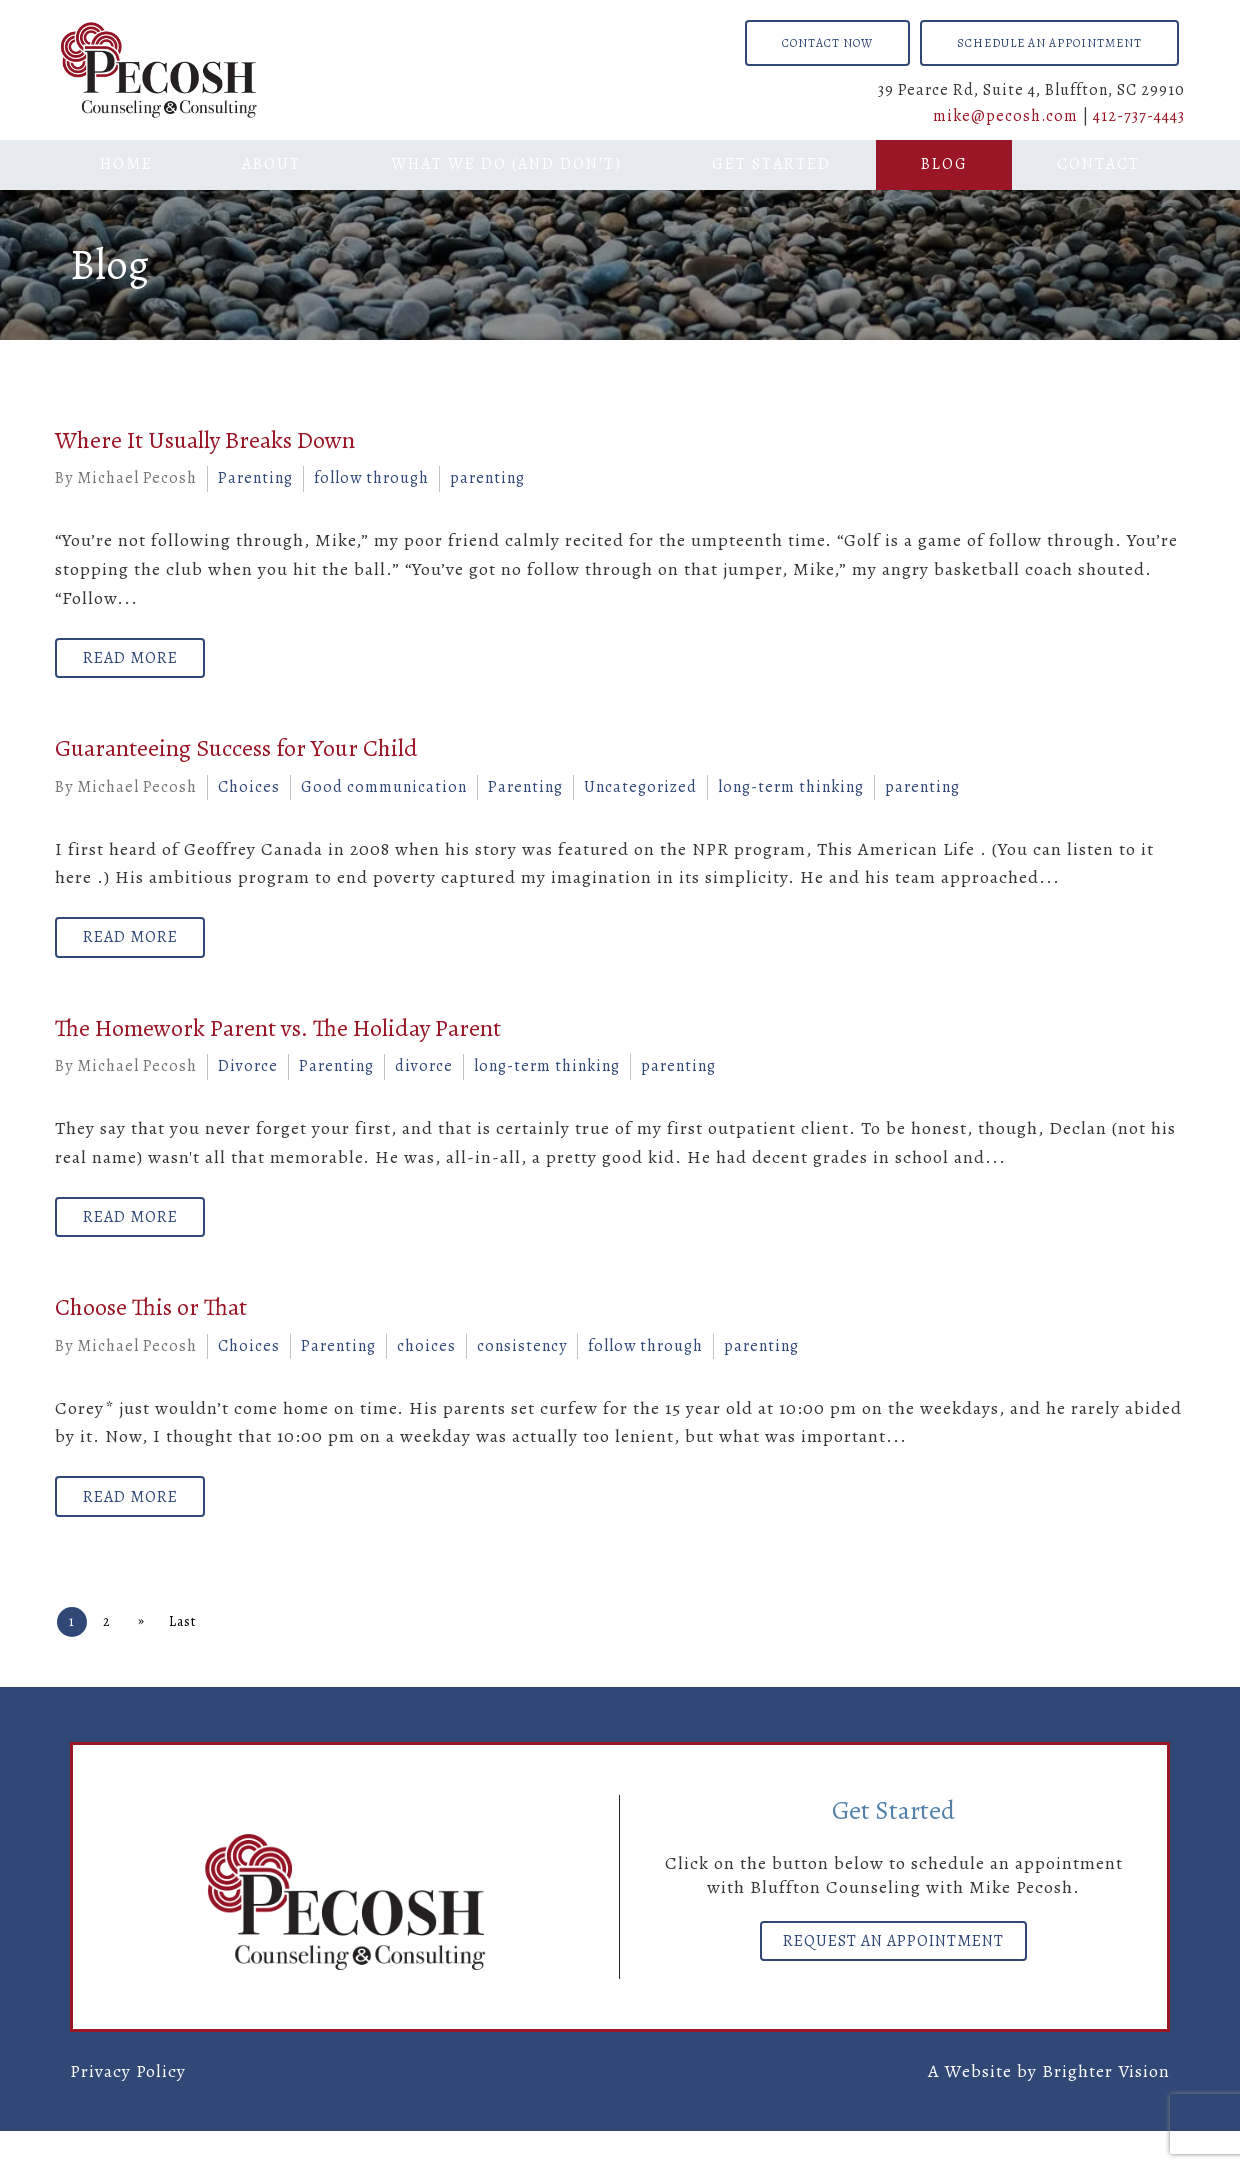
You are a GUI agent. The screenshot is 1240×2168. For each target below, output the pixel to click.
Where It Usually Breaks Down (205, 440)
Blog (944, 164)
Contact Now (827, 43)
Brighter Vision (1106, 2108)
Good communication (384, 796)
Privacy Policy (128, 2108)
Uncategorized (640, 796)
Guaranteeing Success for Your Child (236, 758)
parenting (487, 478)
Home (126, 164)
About (271, 164)
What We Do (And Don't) (506, 164)
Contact (1098, 164)
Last (204, 1658)
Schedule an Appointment (1049, 43)
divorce (424, 1085)
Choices (249, 796)
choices (426, 1373)
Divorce (248, 1085)
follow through (371, 478)
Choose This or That (151, 1335)
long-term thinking (791, 796)
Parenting (255, 478)
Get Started (771, 164)
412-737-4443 (1139, 116)
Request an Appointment (893, 1983)
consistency (522, 1373)
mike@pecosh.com (1005, 116)
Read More (139, 663)
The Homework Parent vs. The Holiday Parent (278, 1046)
